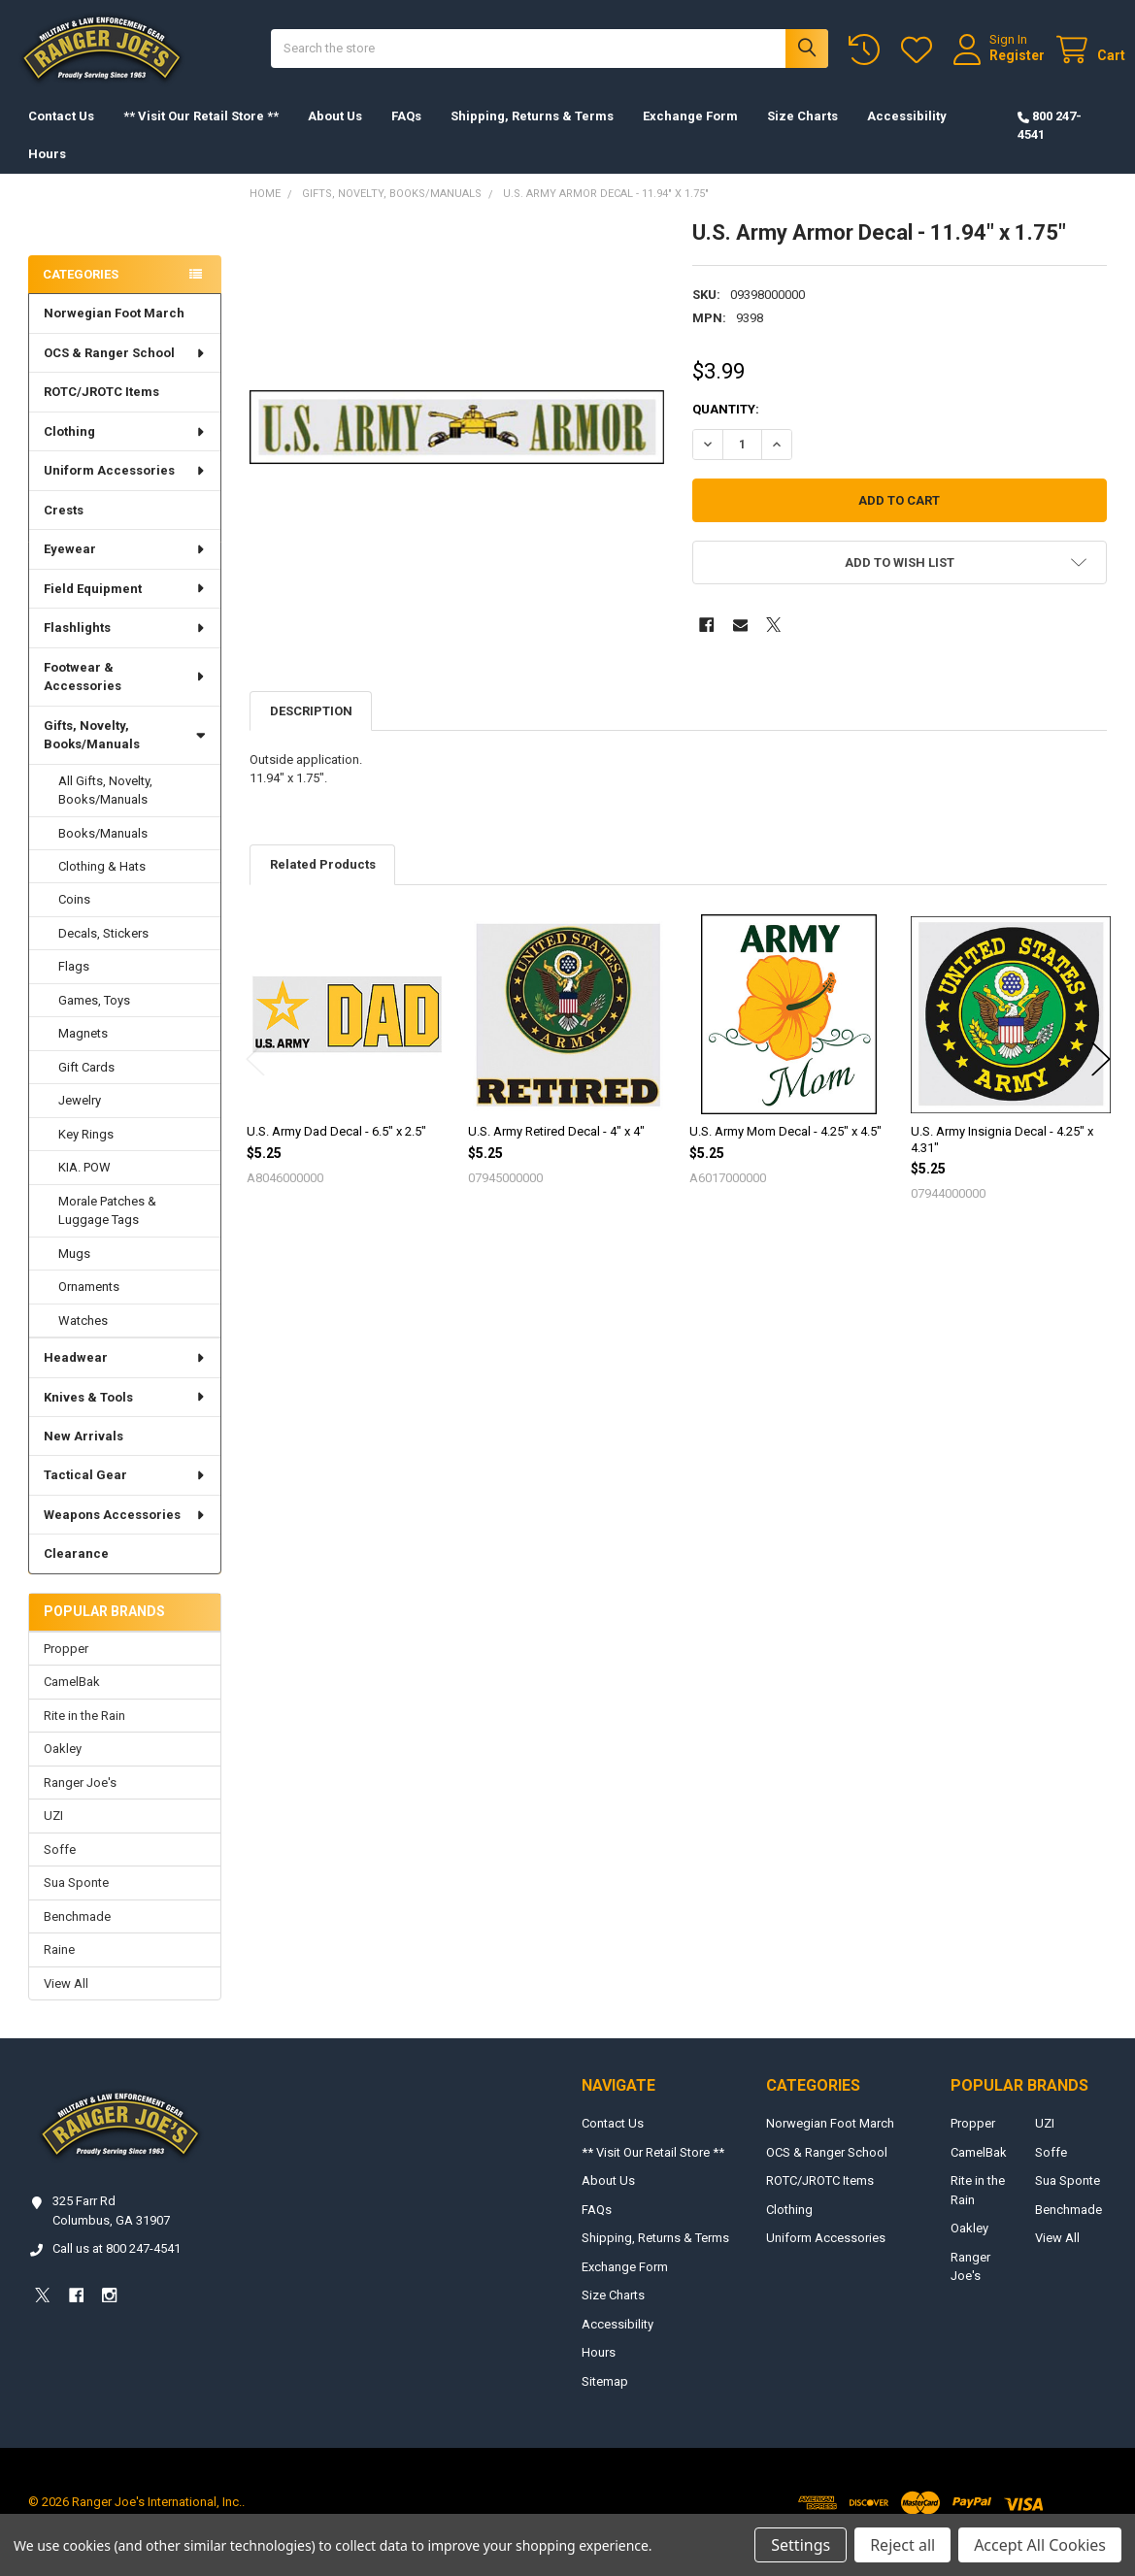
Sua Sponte (76, 1902)
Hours (47, 173)
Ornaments (88, 1306)
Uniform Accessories (125, 489)
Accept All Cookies (1040, 2545)
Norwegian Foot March (114, 332)
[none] (457, 446)
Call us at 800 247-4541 (116, 2268)
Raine (59, 1969)
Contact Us (61, 135)
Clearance (76, 1573)
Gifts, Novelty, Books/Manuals (124, 755)
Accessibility (907, 135)
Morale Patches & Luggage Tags (107, 1230)
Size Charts (802, 135)
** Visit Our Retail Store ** (201, 135)
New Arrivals (83, 1455)
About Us (335, 135)
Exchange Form (690, 135)
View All (66, 2002)
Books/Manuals (103, 851)
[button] (899, 582)
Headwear (125, 1377)
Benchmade (77, 1936)
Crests (63, 529)
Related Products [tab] (323, 883)
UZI (53, 1835)
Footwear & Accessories (125, 696)
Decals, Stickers (103, 952)
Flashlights (125, 647)
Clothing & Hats (102, 885)
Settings (800, 2545)
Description (311, 730)
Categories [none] (80, 293)
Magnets (83, 1052)
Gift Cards (86, 1086)
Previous (255, 1077)
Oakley (63, 1768)
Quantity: (725, 428)
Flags (73, 985)
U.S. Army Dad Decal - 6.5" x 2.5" (336, 1150)
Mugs (74, 1273)
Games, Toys (94, 1019)
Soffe (60, 1869)
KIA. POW (84, 1186)
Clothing (125, 451)
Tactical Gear (125, 1494)
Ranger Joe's (80, 1802)
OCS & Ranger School (125, 372)
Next (1101, 1077)
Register (998, 65)
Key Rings (86, 1153)
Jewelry (79, 1119)
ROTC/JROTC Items (101, 411)
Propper (66, 1668)
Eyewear (125, 568)
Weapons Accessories (125, 1534)
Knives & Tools (125, 1415)
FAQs (406, 135)
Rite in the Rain (84, 1735)
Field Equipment (125, 608)
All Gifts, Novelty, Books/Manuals (105, 810)
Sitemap (605, 2401)
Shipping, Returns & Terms (532, 135)
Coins (74, 918)
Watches (83, 1340)
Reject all (902, 2545)
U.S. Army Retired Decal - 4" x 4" (556, 1150)
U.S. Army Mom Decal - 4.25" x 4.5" (785, 1150)
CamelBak (72, 1701)
